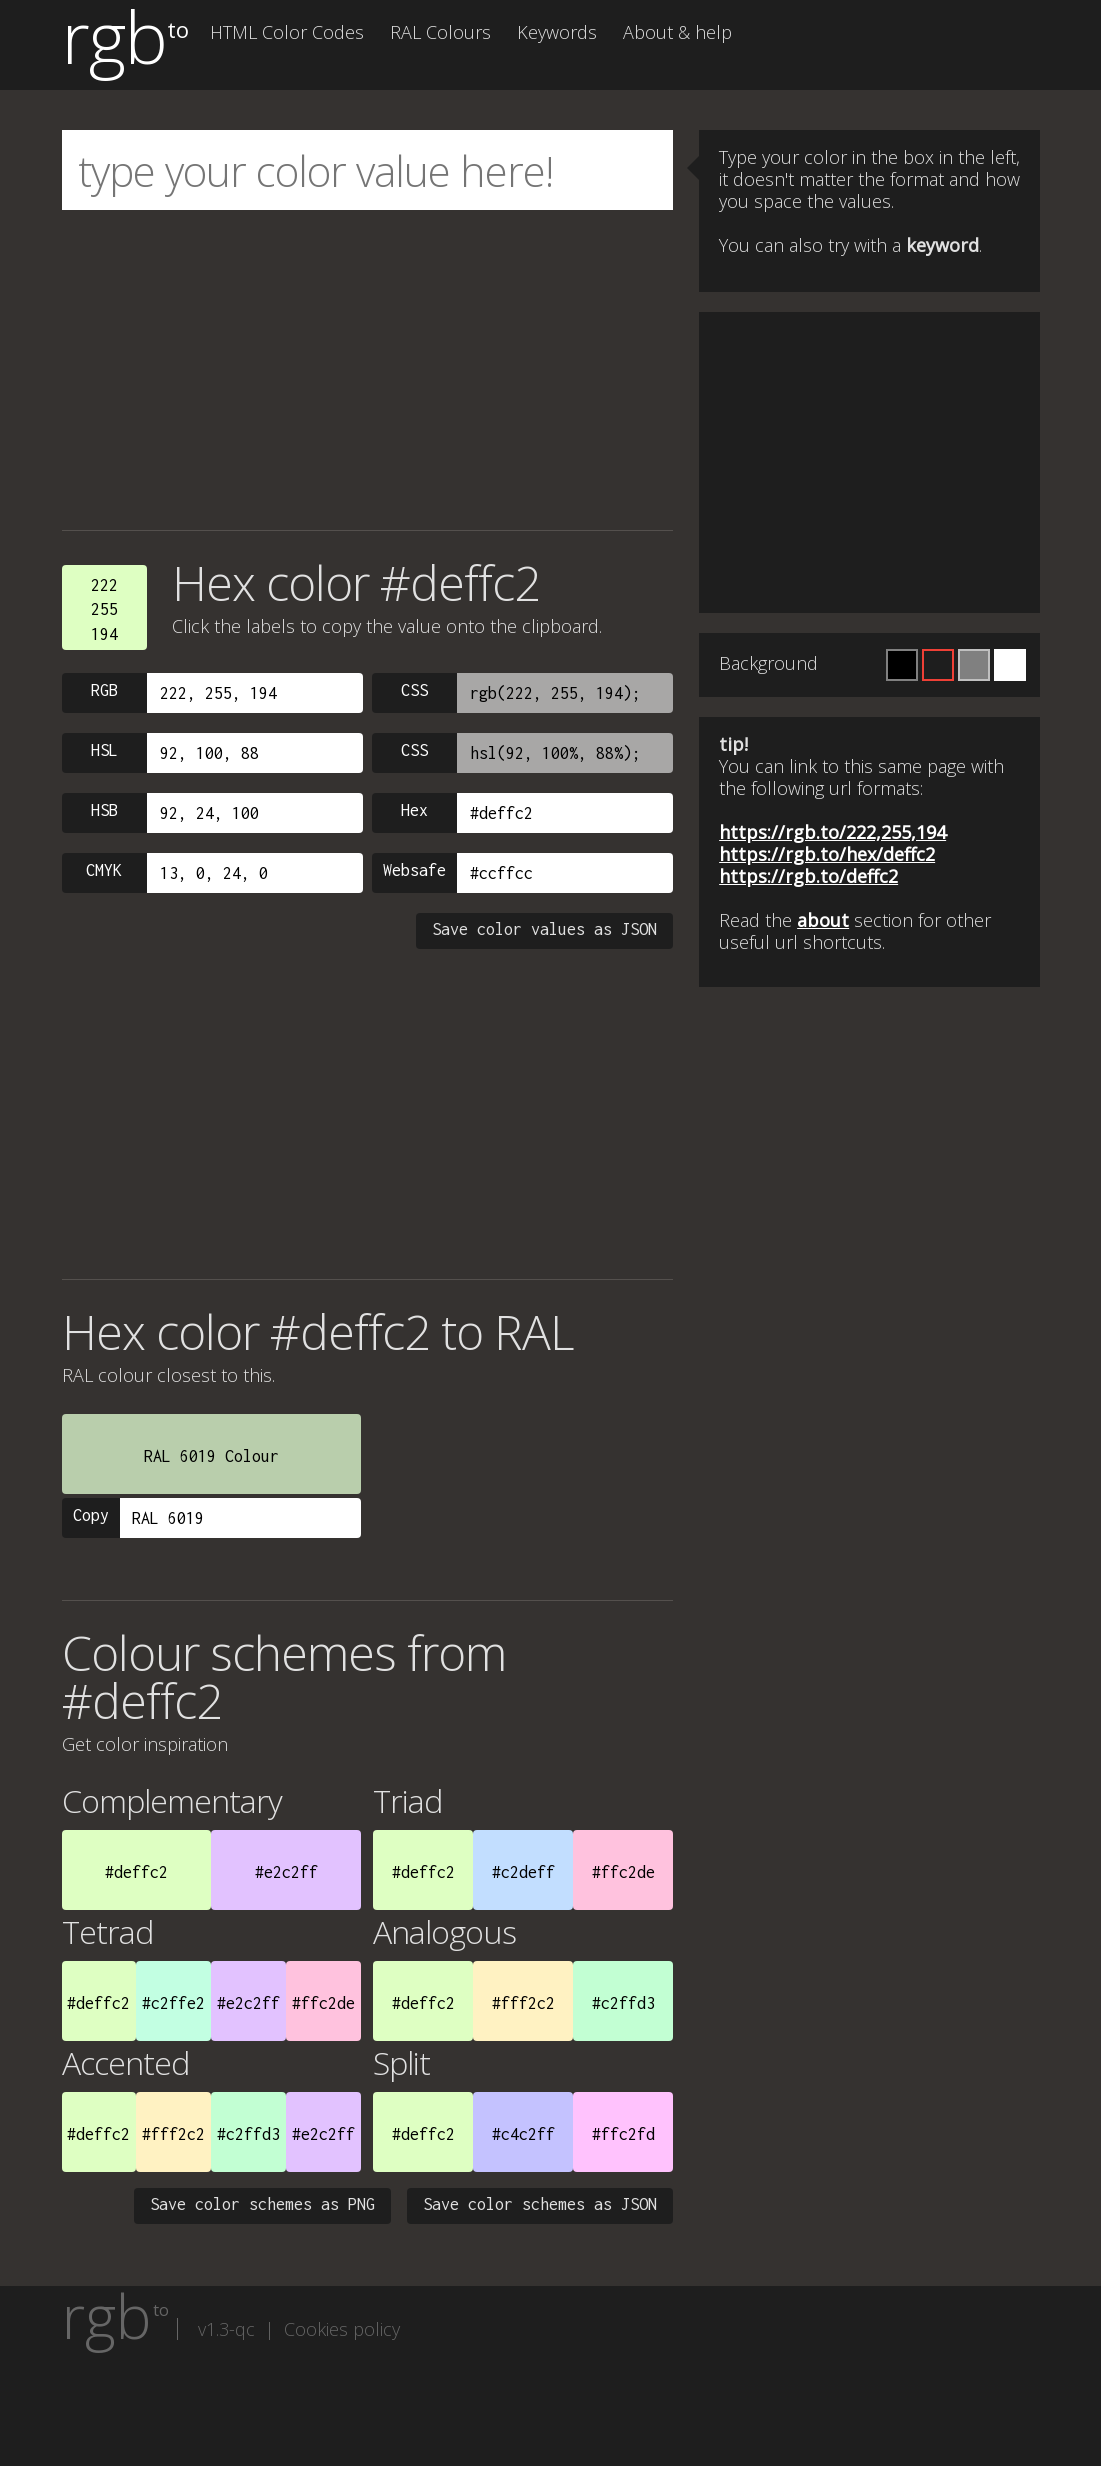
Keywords (557, 32)
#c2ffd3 (623, 2003)
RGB (104, 690)
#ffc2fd (623, 2134)
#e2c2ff (286, 1872)
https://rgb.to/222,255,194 (832, 832)
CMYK (104, 870)
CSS (414, 690)
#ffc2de (623, 1872)
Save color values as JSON (544, 929)
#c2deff (523, 1872)
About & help (677, 32)
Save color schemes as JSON (540, 2204)
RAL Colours (440, 32)
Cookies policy (342, 2329)
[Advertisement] (368, 370)
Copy (91, 1515)
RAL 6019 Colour (211, 1456)
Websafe (414, 870)
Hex (414, 810)
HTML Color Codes (287, 32)
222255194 (104, 609)
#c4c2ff (523, 2134)
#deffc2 (136, 1872)
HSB (104, 810)
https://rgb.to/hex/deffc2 (827, 854)
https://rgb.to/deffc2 (808, 876)
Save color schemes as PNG (262, 2204)
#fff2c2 (523, 2003)
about (823, 920)
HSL (104, 750)
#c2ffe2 (173, 2003)
